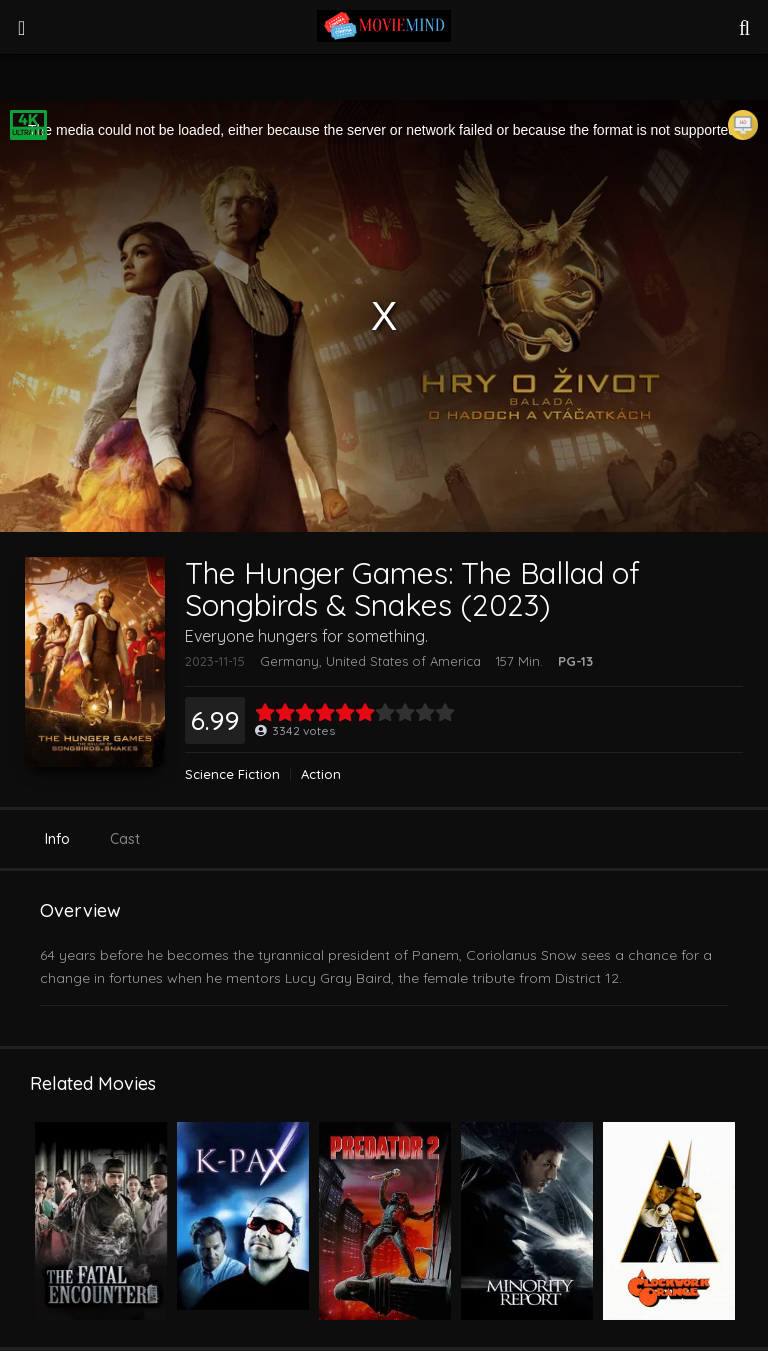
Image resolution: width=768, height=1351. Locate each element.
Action (321, 774)
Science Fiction (232, 774)
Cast (125, 839)
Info (57, 839)
